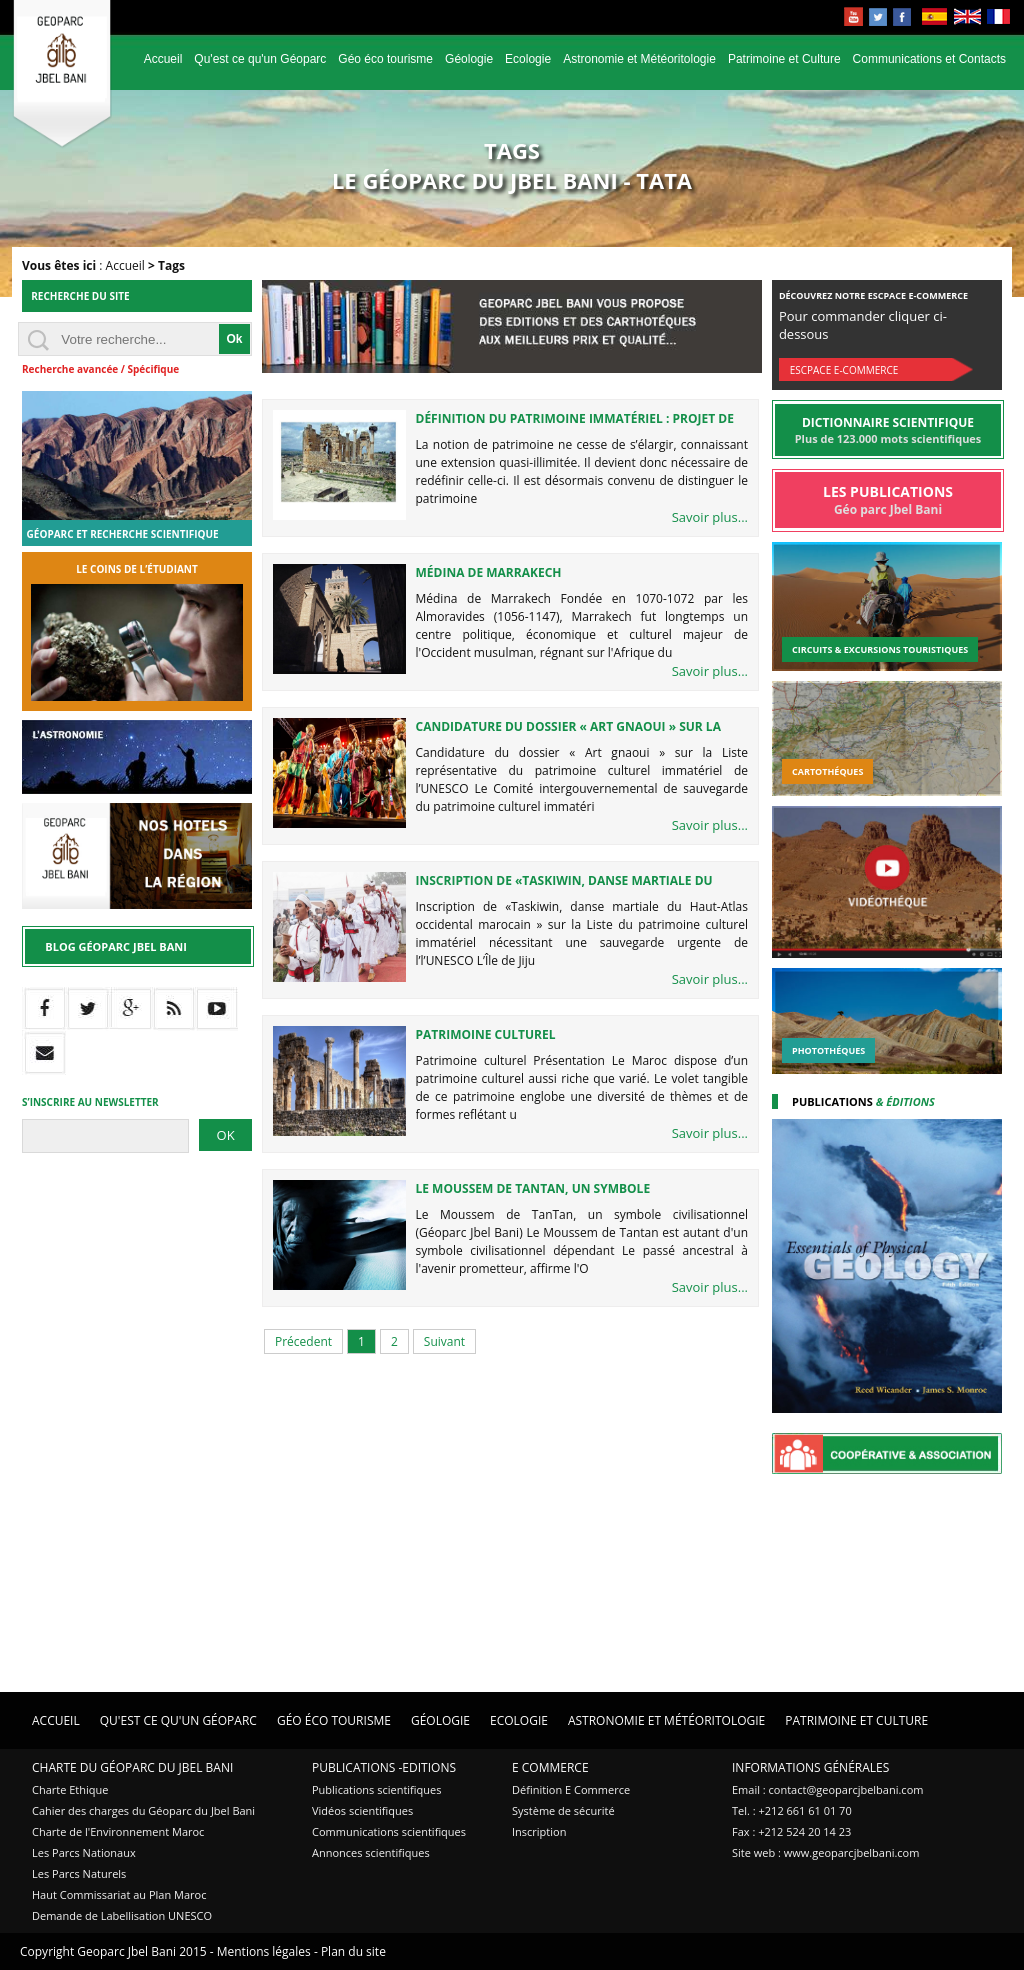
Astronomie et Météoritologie (639, 59)
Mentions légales (264, 1951)
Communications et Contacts (929, 59)
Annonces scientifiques (371, 1852)
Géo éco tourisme (385, 59)
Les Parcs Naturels (79, 1873)
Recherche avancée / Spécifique (100, 369)
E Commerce (550, 1767)
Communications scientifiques (389, 1831)
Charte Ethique (70, 1789)
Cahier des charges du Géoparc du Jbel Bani (143, 1810)
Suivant (444, 1341)
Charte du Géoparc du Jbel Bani (132, 1767)
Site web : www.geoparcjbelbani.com (825, 1852)
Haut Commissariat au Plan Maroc (119, 1894)
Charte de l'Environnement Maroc (118, 1831)
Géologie (469, 59)
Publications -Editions (384, 1767)
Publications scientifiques (376, 1789)
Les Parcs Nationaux (84, 1852)
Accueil (163, 59)
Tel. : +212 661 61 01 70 (792, 1810)
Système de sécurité (563, 1810)
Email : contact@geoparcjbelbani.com (827, 1789)
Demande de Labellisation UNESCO (122, 1915)
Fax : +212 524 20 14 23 (791, 1831)
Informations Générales (810, 1767)
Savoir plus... (710, 517)
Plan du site (353, 1951)
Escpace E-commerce (844, 370)
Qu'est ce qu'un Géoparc (260, 59)
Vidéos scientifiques (362, 1810)
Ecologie (528, 59)
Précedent (303, 1341)
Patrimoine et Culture (784, 59)
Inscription (539, 1831)
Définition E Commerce (571, 1789)
